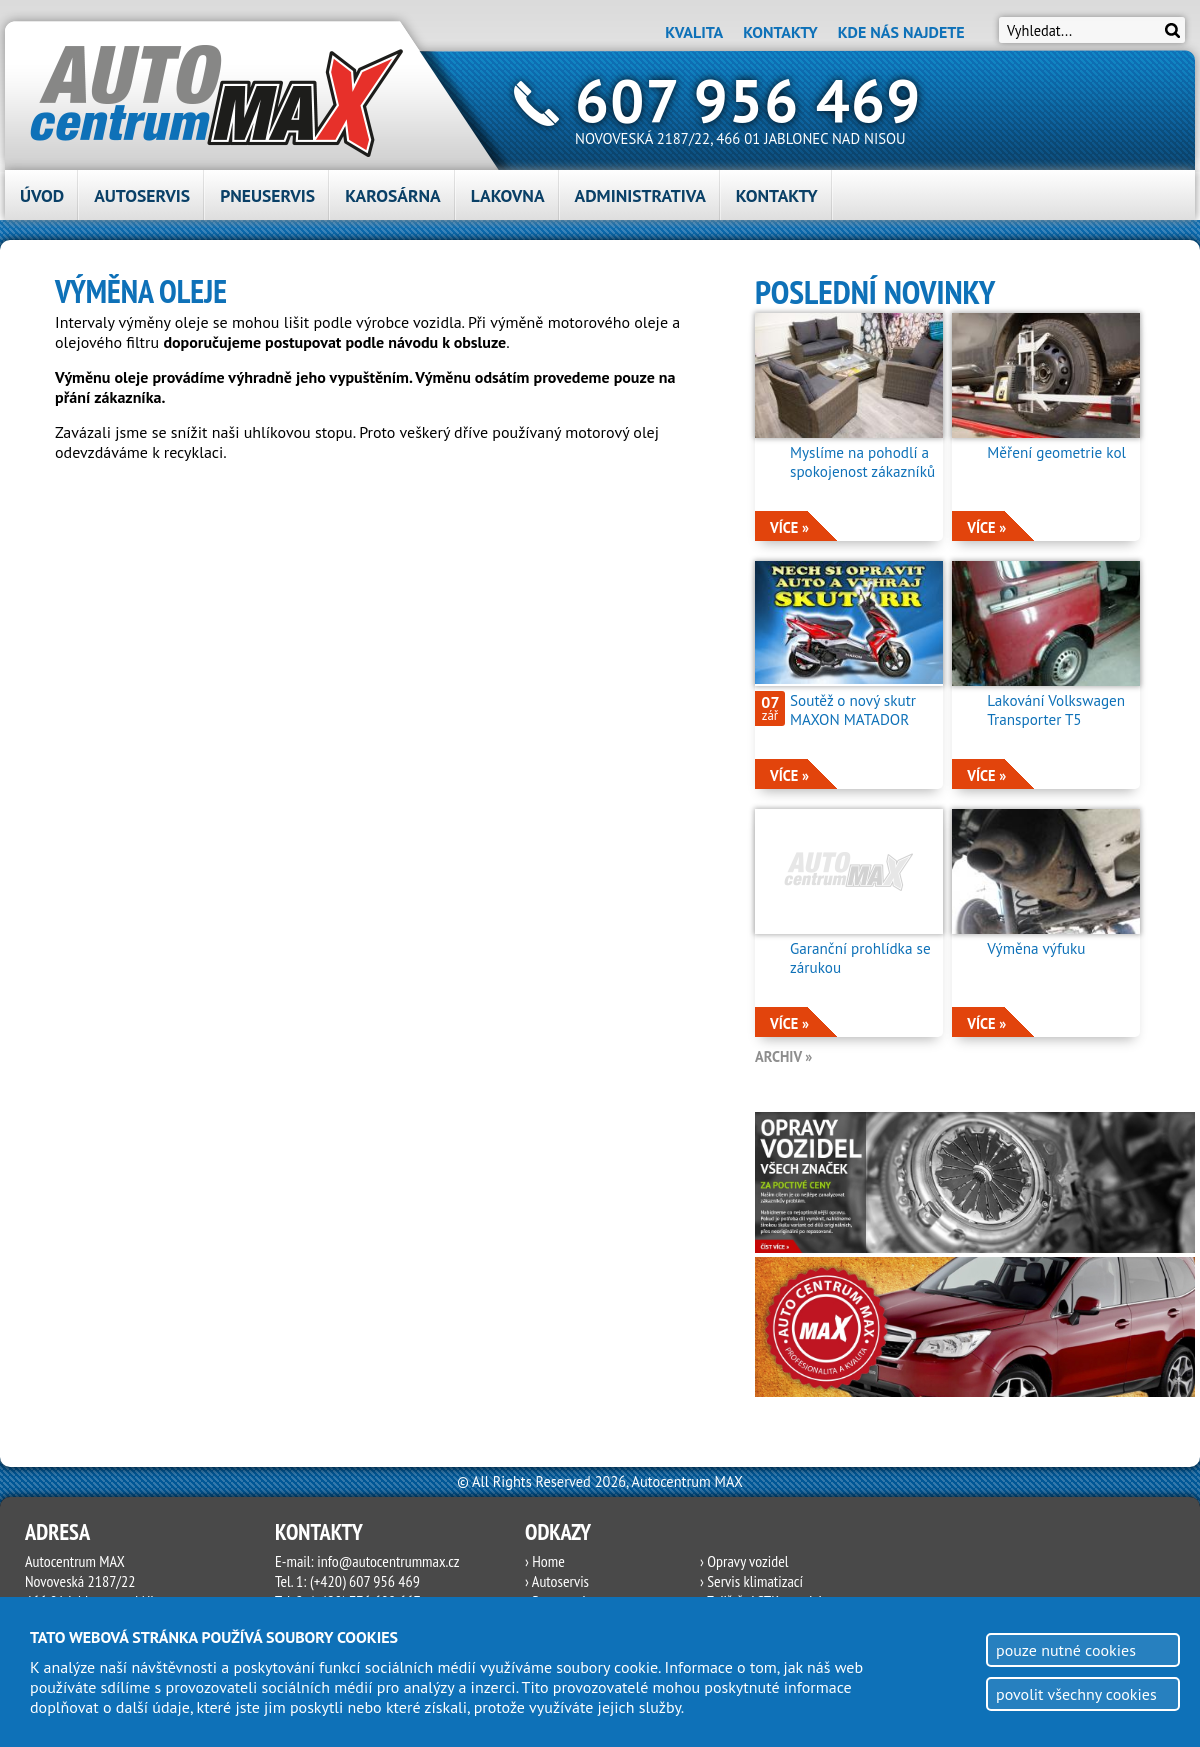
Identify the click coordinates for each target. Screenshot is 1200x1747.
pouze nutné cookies (1066, 1650)
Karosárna (393, 195)
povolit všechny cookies (1076, 1694)
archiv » (783, 1056)
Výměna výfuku (1036, 948)
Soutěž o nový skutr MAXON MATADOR (853, 710)
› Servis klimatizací (751, 1581)
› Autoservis (557, 1581)
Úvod (42, 195)
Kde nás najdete (901, 32)
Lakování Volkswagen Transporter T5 (1056, 710)
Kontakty (780, 32)
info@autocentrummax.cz (388, 1561)
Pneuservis (267, 195)
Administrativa (640, 195)
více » (789, 527)
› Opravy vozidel (744, 1561)
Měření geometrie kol (1056, 452)
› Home (545, 1561)
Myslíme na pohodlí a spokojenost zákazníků (862, 462)
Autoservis (142, 195)
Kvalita (694, 32)
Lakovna (508, 195)
